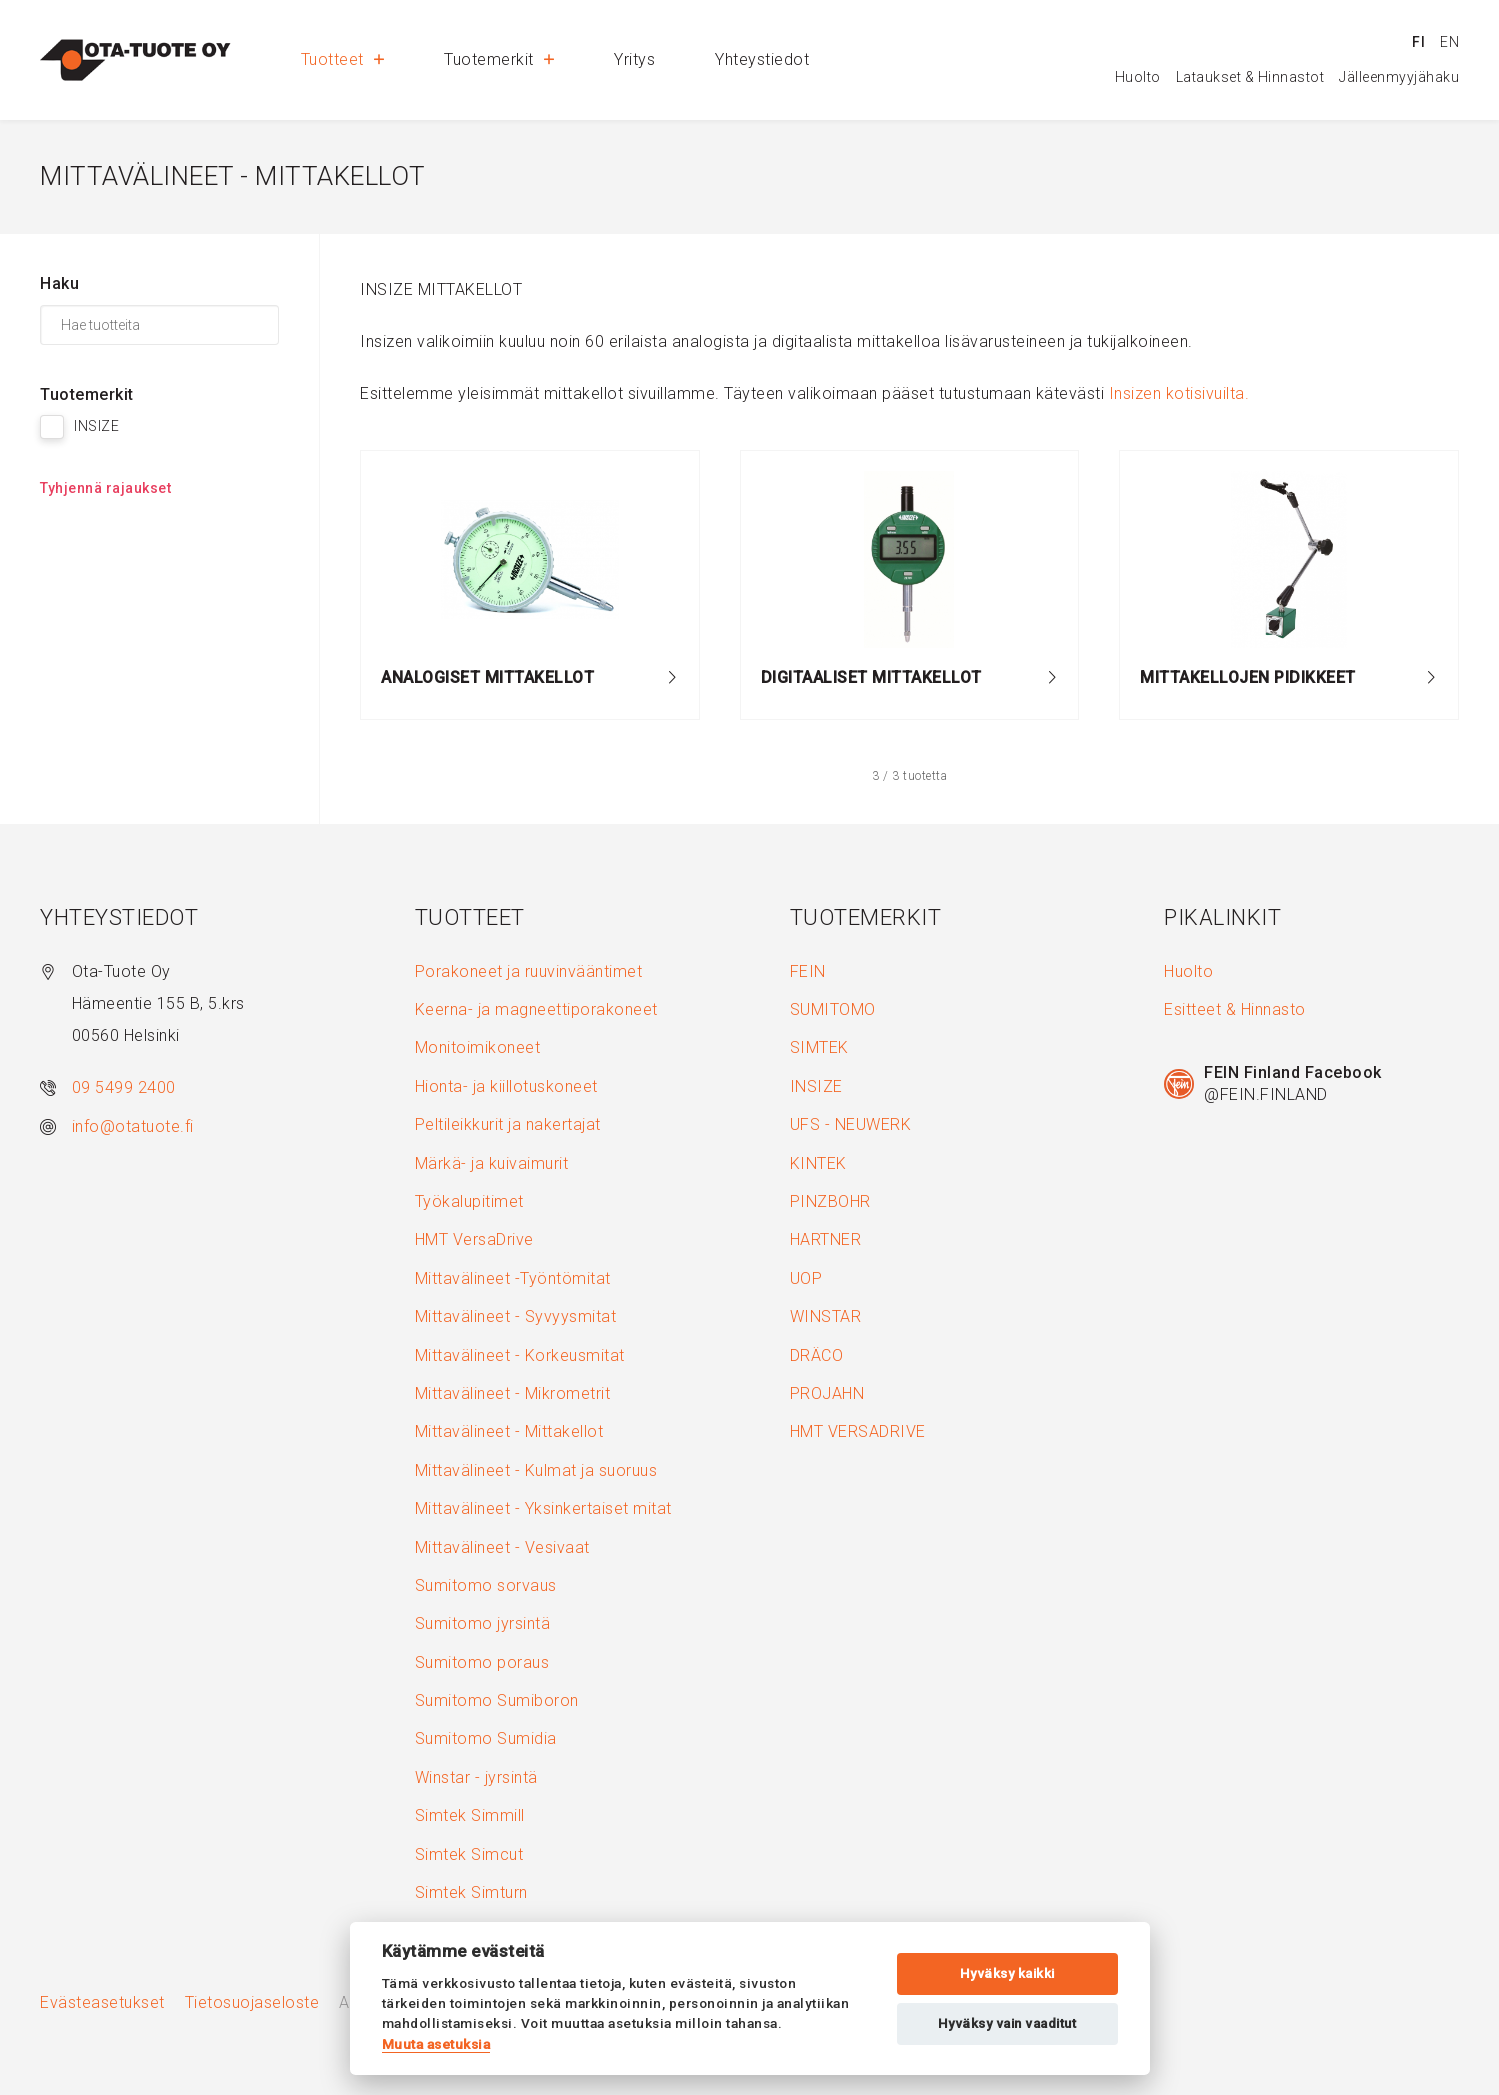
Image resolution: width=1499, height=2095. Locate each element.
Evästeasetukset (102, 2002)
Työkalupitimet (469, 1201)
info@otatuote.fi (133, 1126)
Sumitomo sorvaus (486, 1585)
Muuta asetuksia (436, 2044)
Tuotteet (343, 59)
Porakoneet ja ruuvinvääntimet (529, 971)
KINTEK (818, 1163)
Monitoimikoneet (478, 1047)
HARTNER (826, 1239)
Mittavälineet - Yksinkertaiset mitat (543, 1508)
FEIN (808, 971)
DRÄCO (817, 1355)
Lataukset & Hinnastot (1250, 77)
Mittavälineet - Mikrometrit (513, 1393)
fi (1418, 42)
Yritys (634, 59)
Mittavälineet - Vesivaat (502, 1547)
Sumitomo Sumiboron (497, 1700)
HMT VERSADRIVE (858, 1431)
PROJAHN (827, 1393)
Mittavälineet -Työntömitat (513, 1278)
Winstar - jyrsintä (476, 1777)
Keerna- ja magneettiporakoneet (536, 1009)
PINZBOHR (830, 1201)
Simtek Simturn (471, 1892)
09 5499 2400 (124, 1087)
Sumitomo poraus (482, 1662)
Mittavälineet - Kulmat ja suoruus (536, 1470)
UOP (806, 1278)
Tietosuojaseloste (252, 2002)
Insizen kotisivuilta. (1179, 393)
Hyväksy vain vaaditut (1007, 2023)
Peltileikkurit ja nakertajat (508, 1124)
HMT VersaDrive (474, 1239)
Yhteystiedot (762, 59)
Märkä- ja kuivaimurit (492, 1163)
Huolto (1138, 77)
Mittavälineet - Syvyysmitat (516, 1316)
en (1449, 42)
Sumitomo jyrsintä (483, 1623)
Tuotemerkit (499, 59)
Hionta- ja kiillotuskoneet (506, 1086)
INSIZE (816, 1086)
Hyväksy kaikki (1007, 1973)
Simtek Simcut (469, 1854)
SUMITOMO (833, 1009)
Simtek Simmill (470, 1815)
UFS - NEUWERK (851, 1124)
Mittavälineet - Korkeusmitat (520, 1355)
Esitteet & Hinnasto (1235, 1009)
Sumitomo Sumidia (486, 1738)
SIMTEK (819, 1047)
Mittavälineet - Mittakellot (509, 1431)
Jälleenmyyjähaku (1399, 77)
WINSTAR (826, 1316)
